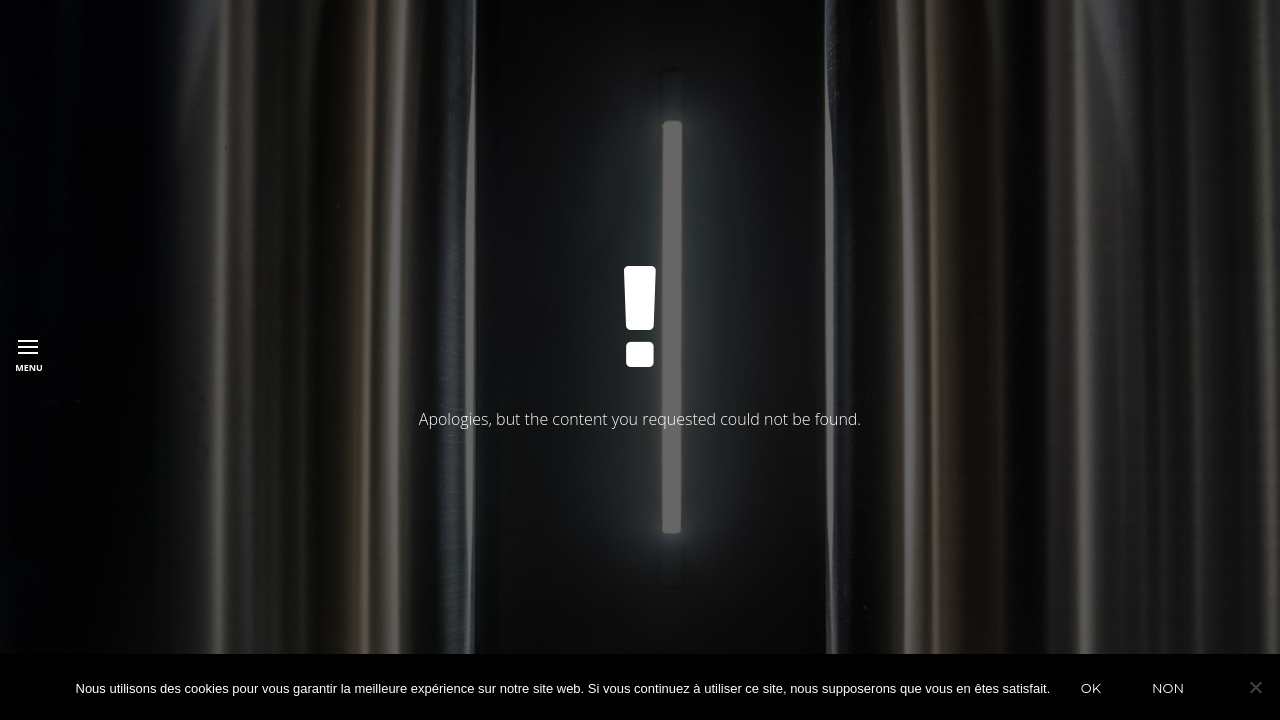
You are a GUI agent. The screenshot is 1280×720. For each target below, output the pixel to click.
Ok (1091, 688)
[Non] (1255, 687)
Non (1168, 688)
